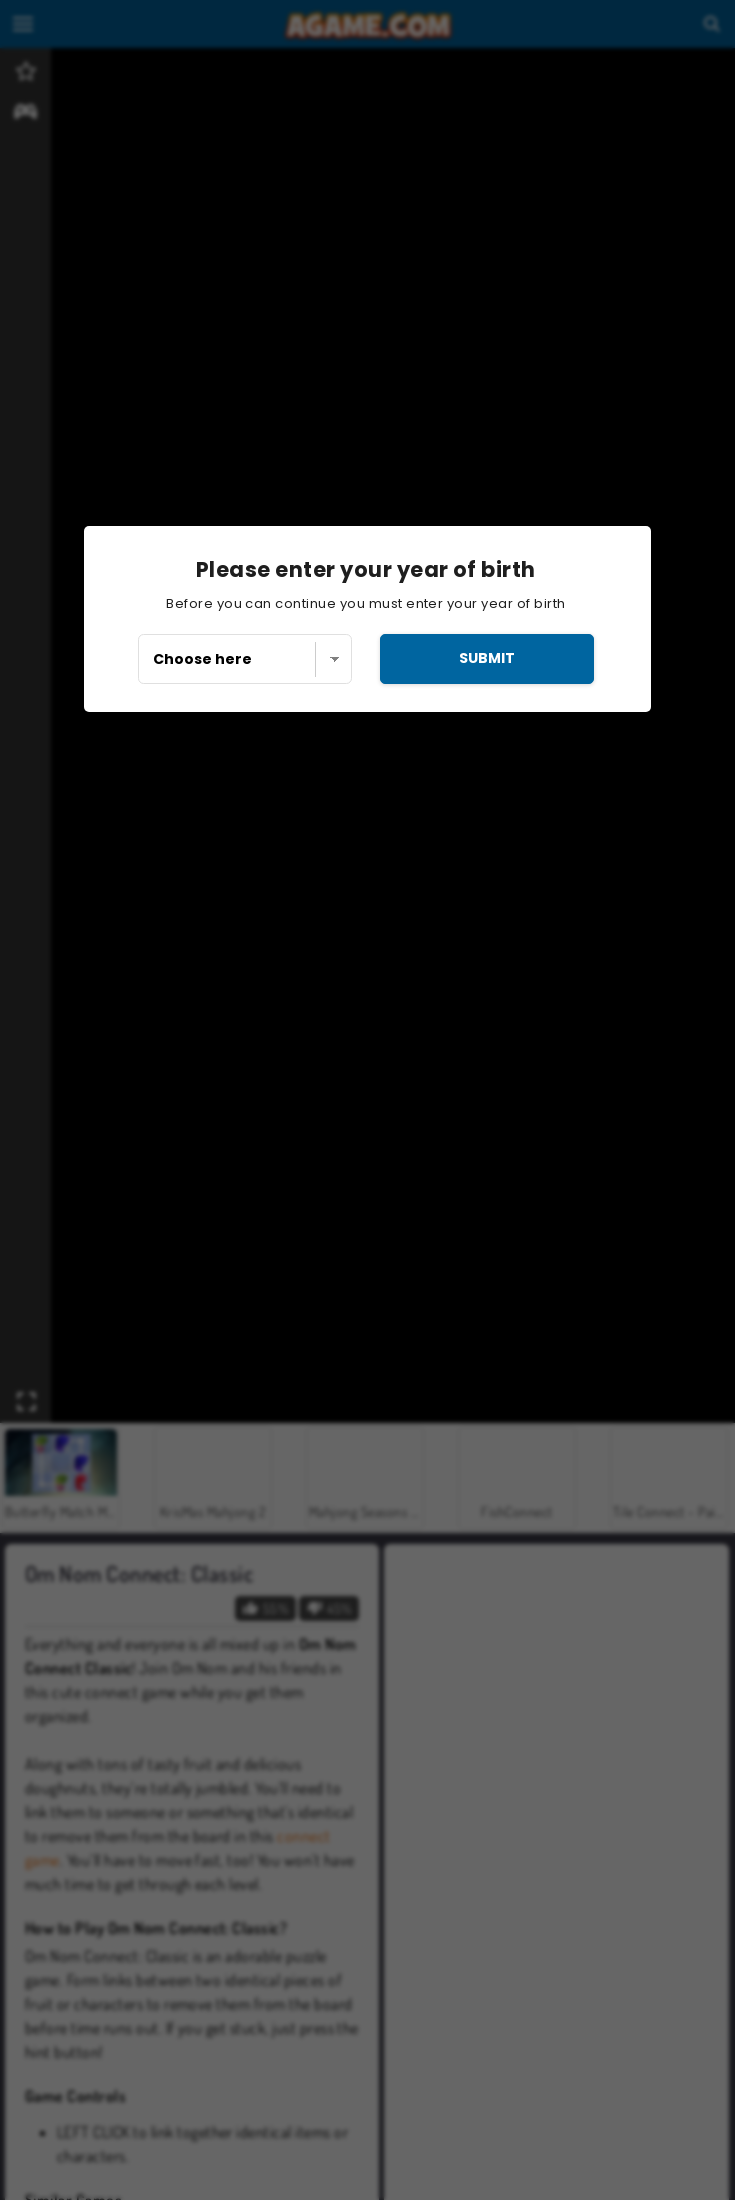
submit (487, 658)
